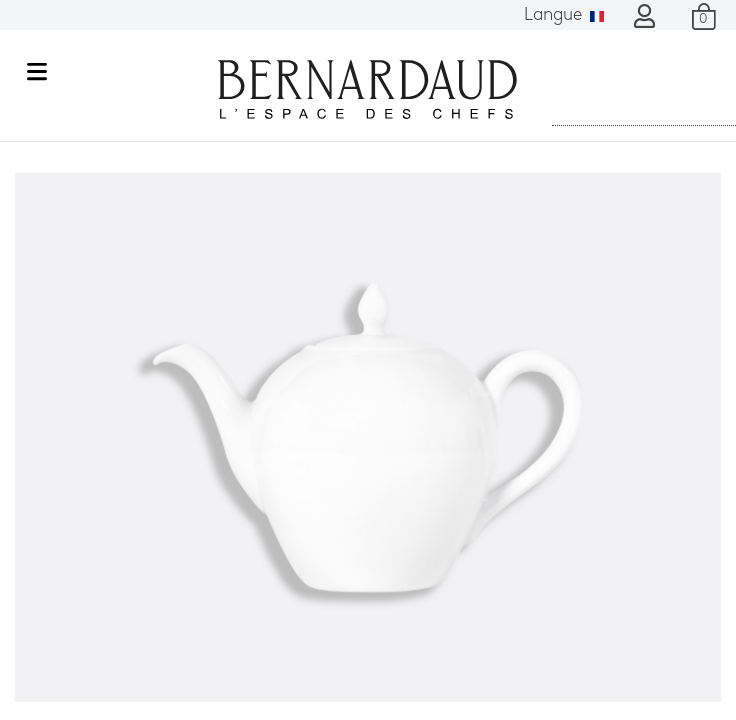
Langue (564, 15)
